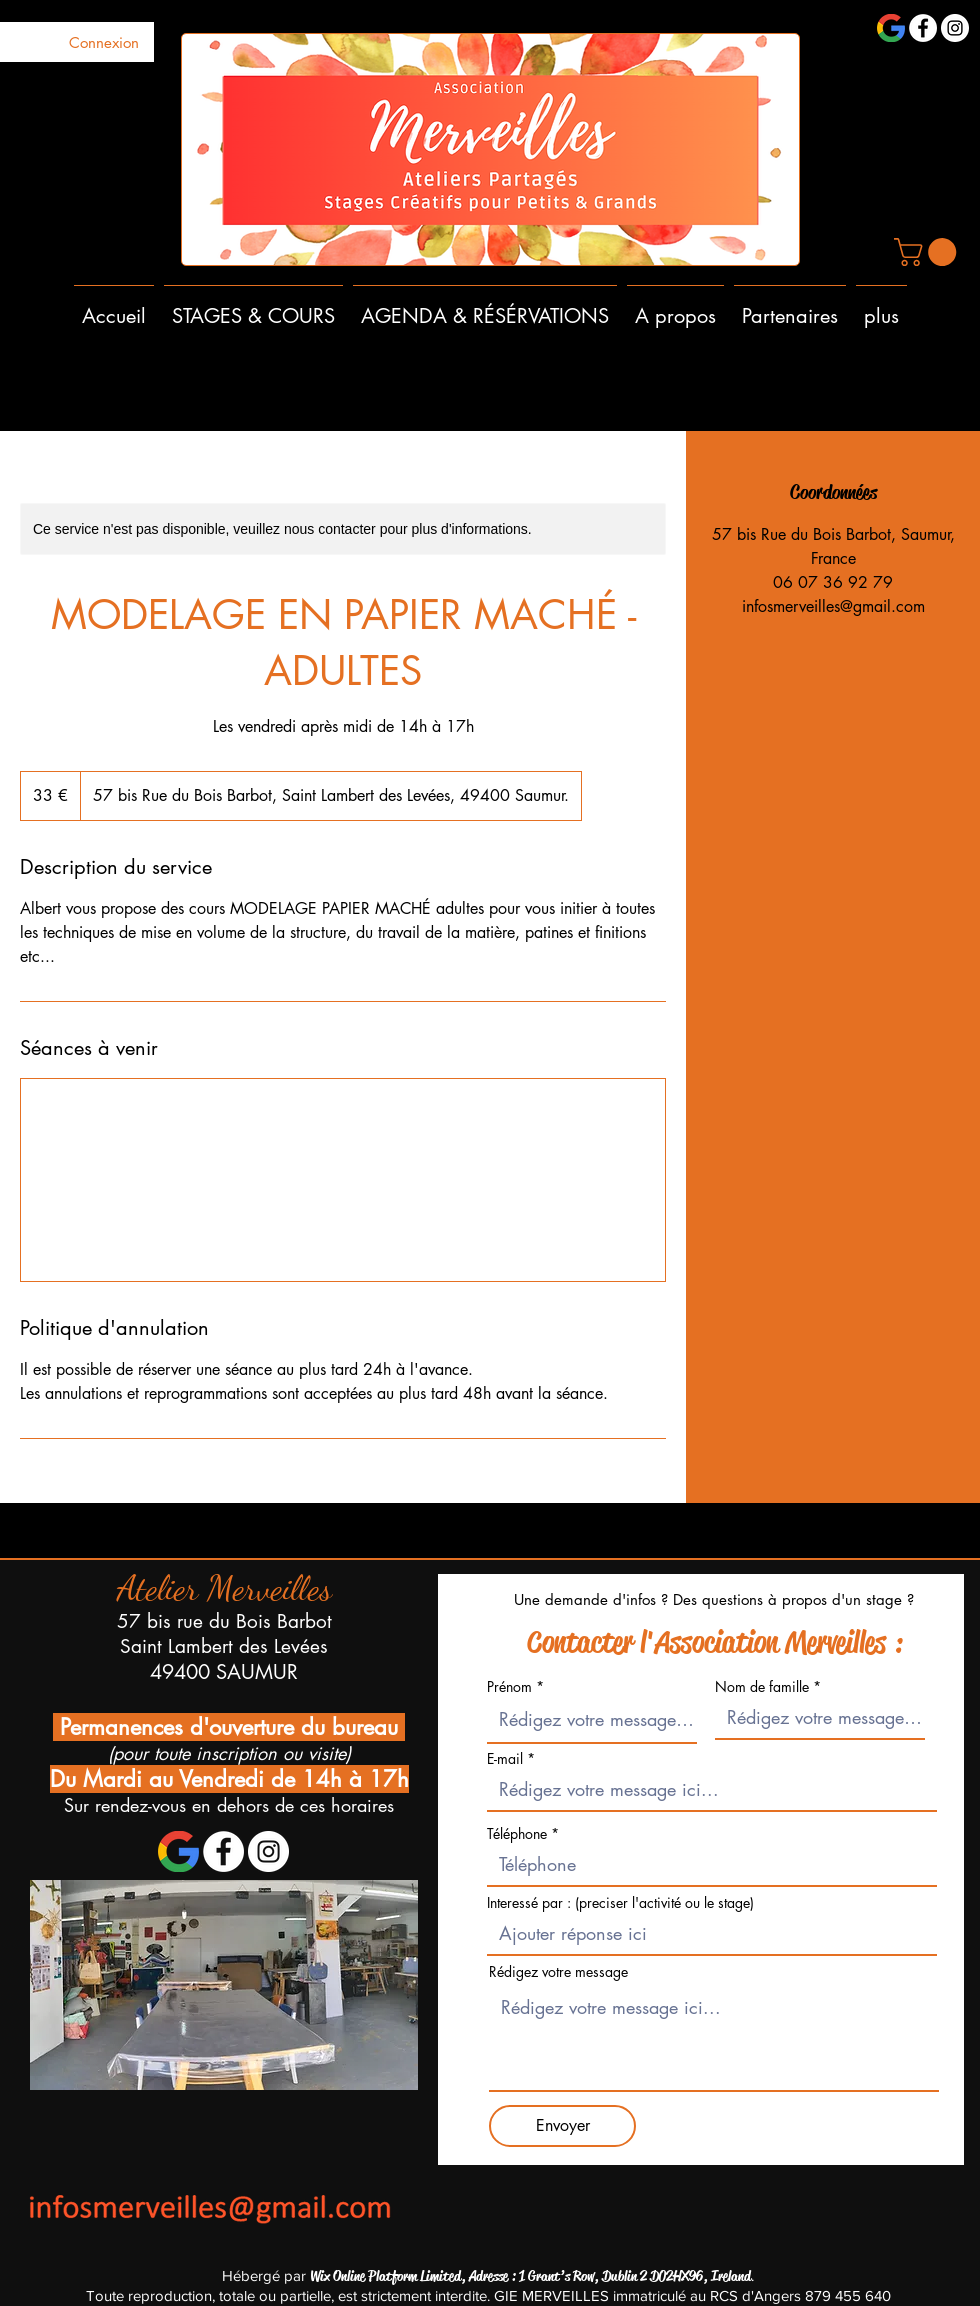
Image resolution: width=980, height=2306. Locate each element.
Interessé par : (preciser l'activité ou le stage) (620, 1903)
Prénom (509, 1687)
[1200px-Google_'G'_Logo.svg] (891, 28)
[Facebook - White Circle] (923, 28)
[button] (928, 252)
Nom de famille (762, 1687)
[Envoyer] (562, 2126)
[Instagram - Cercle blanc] (955, 28)
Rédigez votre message (558, 1972)
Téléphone (519, 1834)
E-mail (505, 1759)
